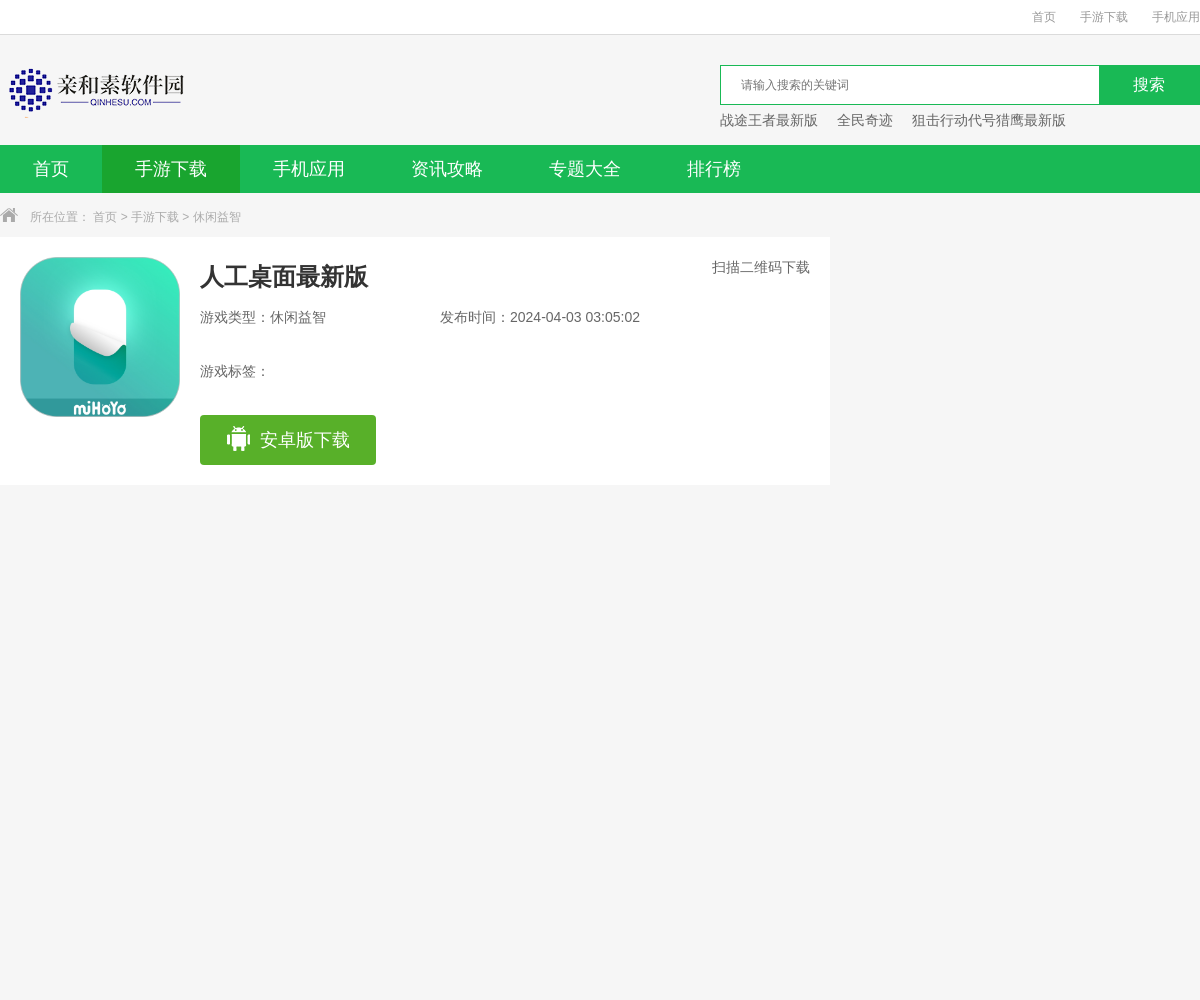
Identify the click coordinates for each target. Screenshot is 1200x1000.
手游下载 (1104, 17)
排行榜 (714, 169)
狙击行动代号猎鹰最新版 (989, 120)
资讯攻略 (447, 169)
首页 (1044, 17)
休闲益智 (217, 217)
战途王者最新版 (769, 120)
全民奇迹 (865, 120)
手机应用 (1176, 17)
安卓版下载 (287, 440)
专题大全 (585, 169)
